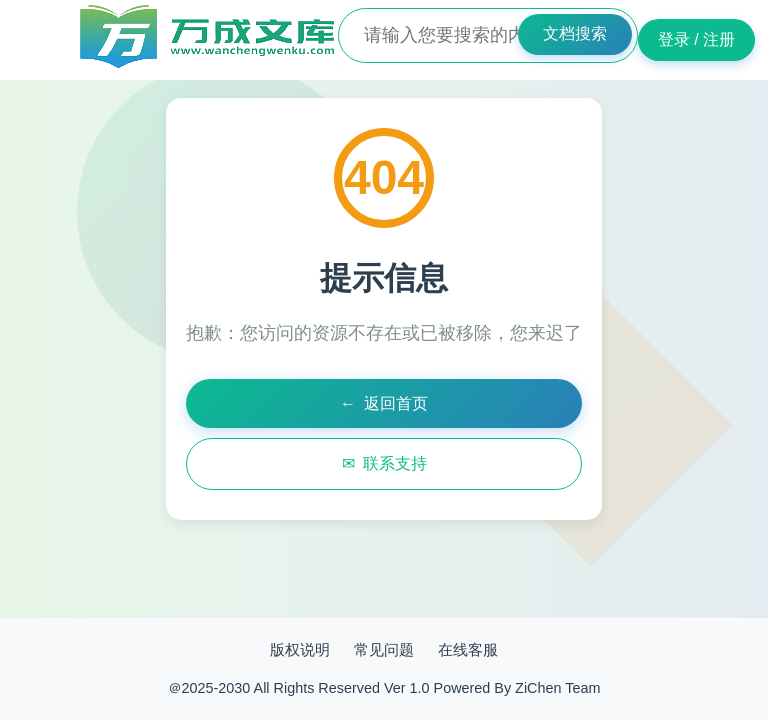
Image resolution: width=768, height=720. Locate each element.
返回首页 (384, 404)
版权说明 (300, 649)
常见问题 (384, 649)
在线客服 (468, 649)
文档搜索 (575, 33)
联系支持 (384, 464)
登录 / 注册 (696, 39)
